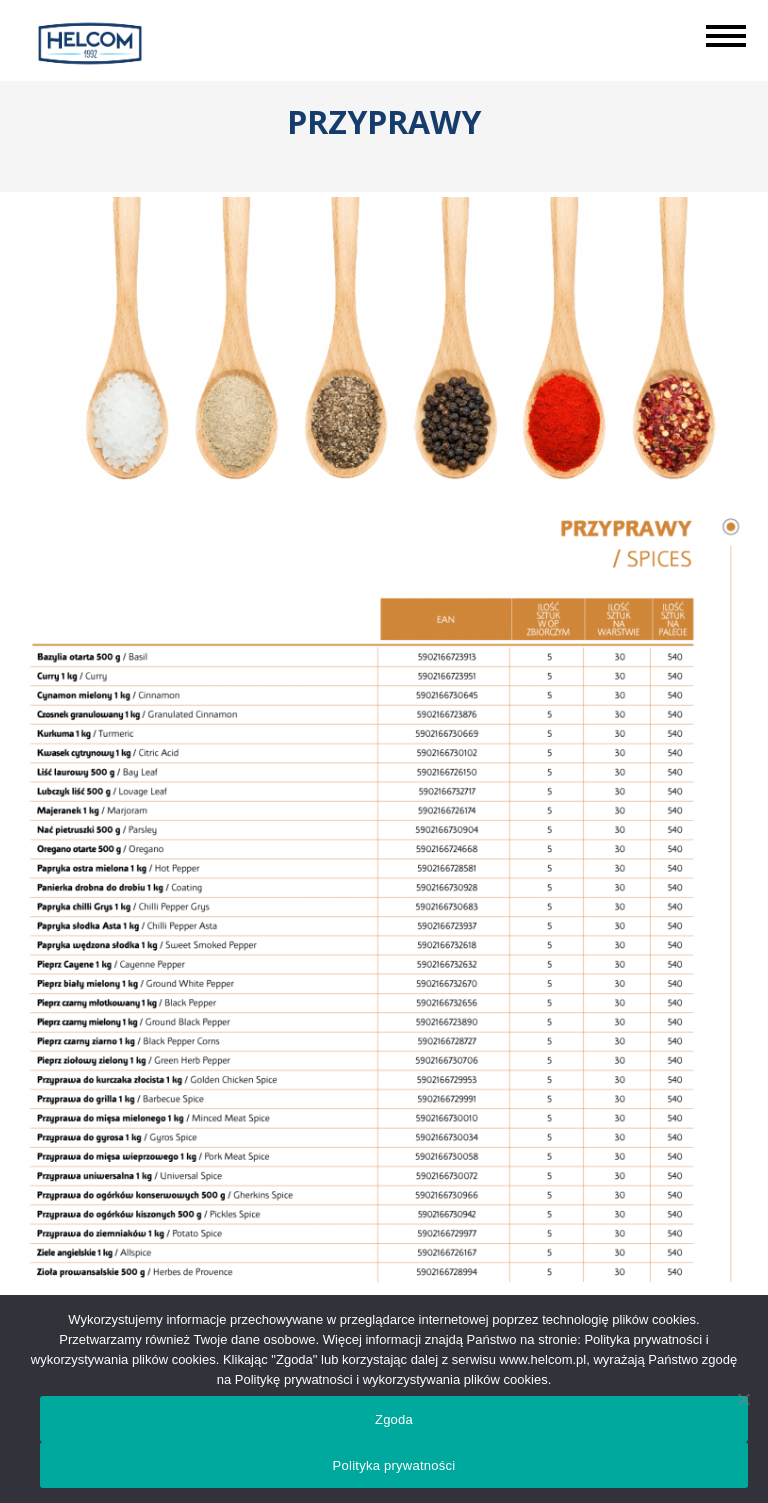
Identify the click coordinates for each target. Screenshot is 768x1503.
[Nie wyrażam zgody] (743, 1399)
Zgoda (394, 1419)
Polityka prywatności (394, 1465)
